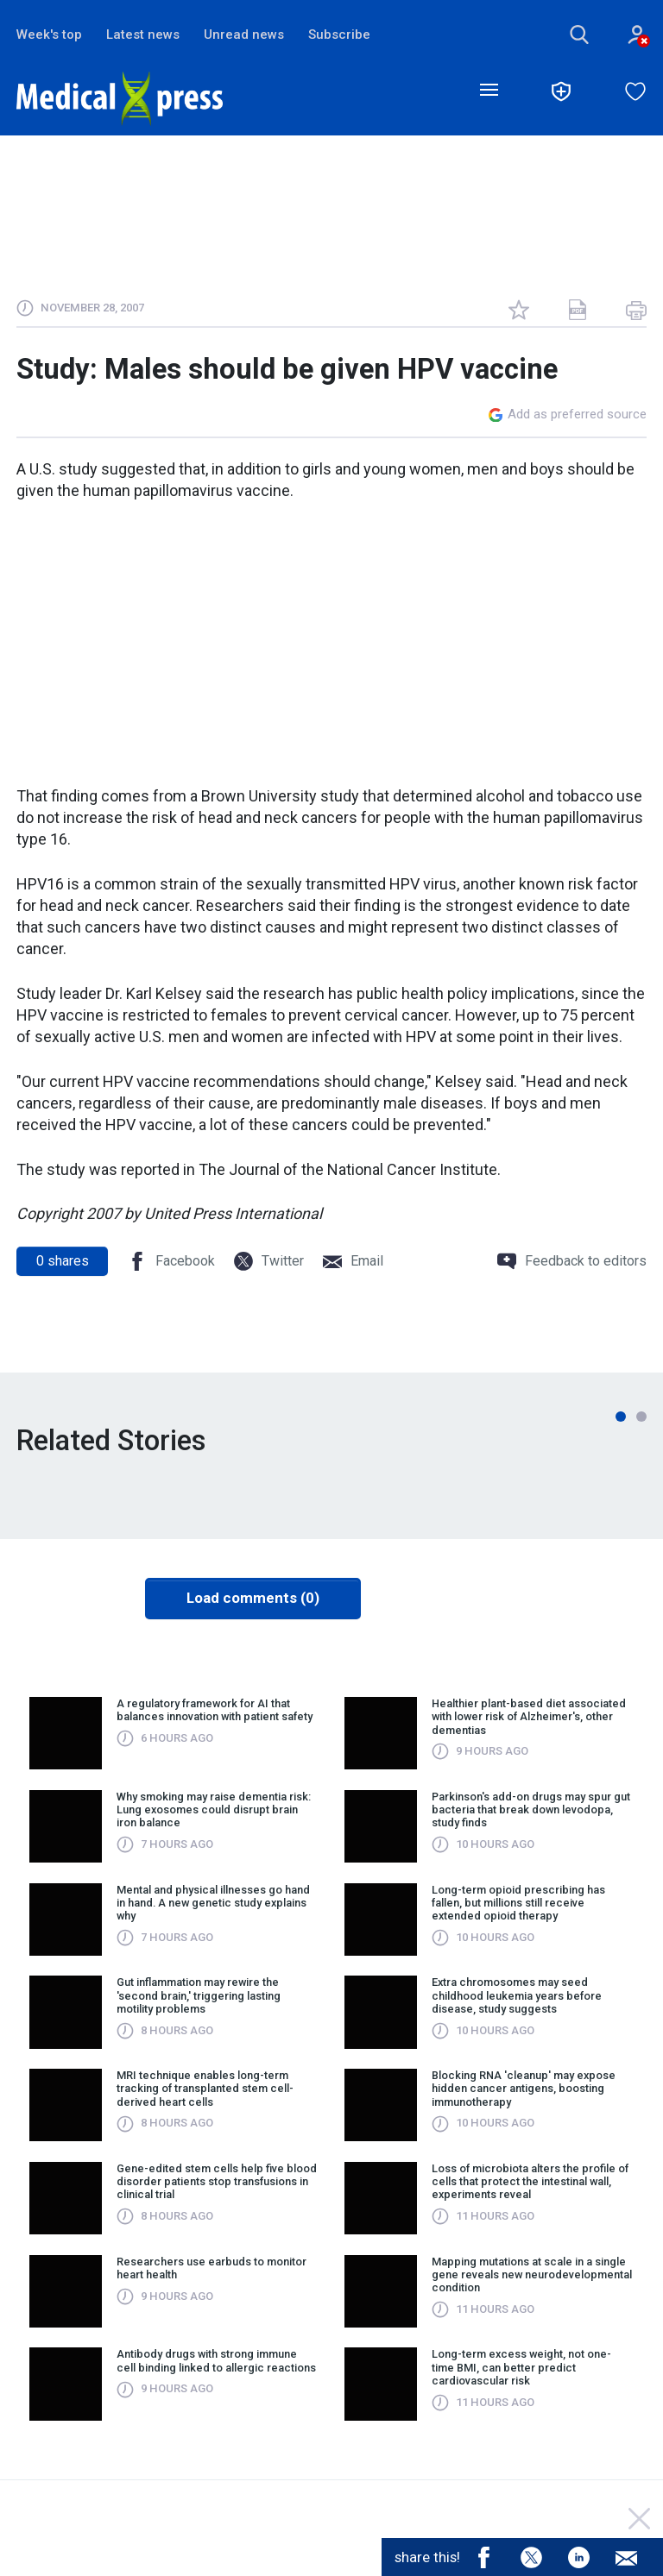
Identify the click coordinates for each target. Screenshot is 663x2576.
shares (62, 1261)
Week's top (49, 34)
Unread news (244, 34)
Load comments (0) (252, 1598)
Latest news (143, 34)
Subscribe (339, 34)
